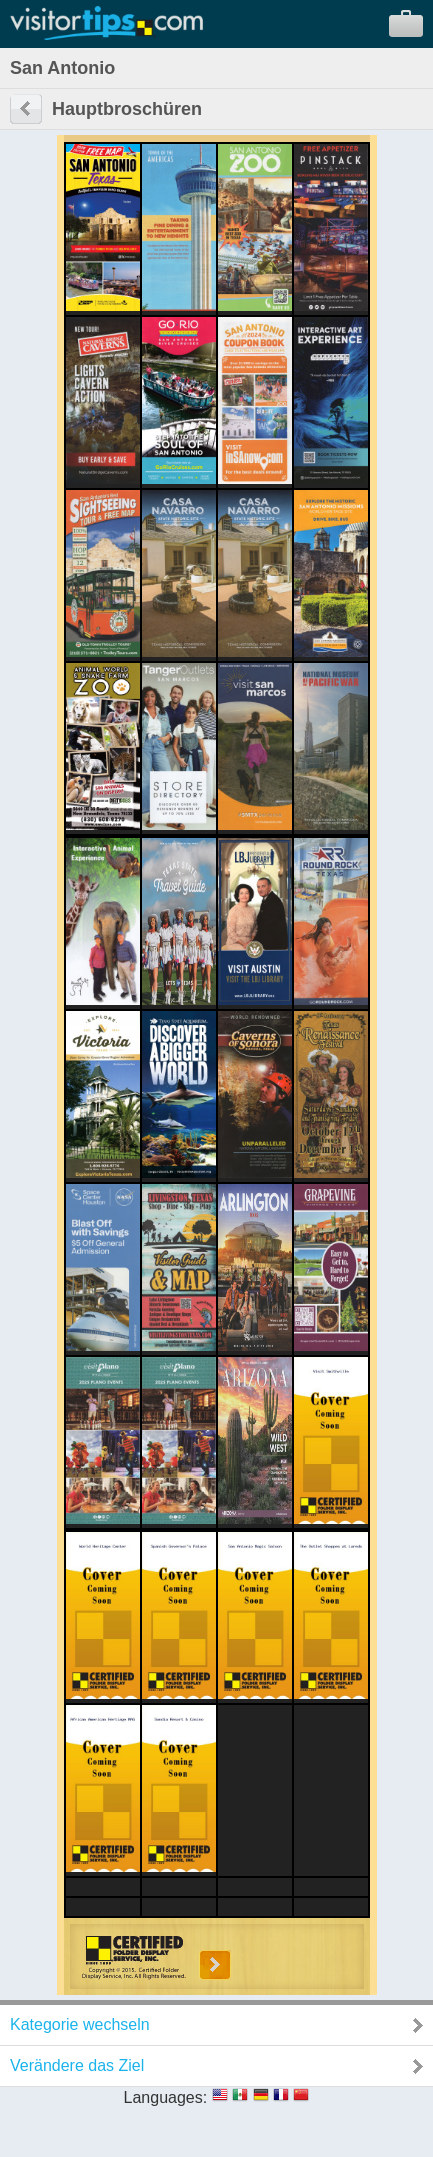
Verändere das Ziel (77, 2065)
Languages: (166, 2097)
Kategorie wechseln (80, 2024)
